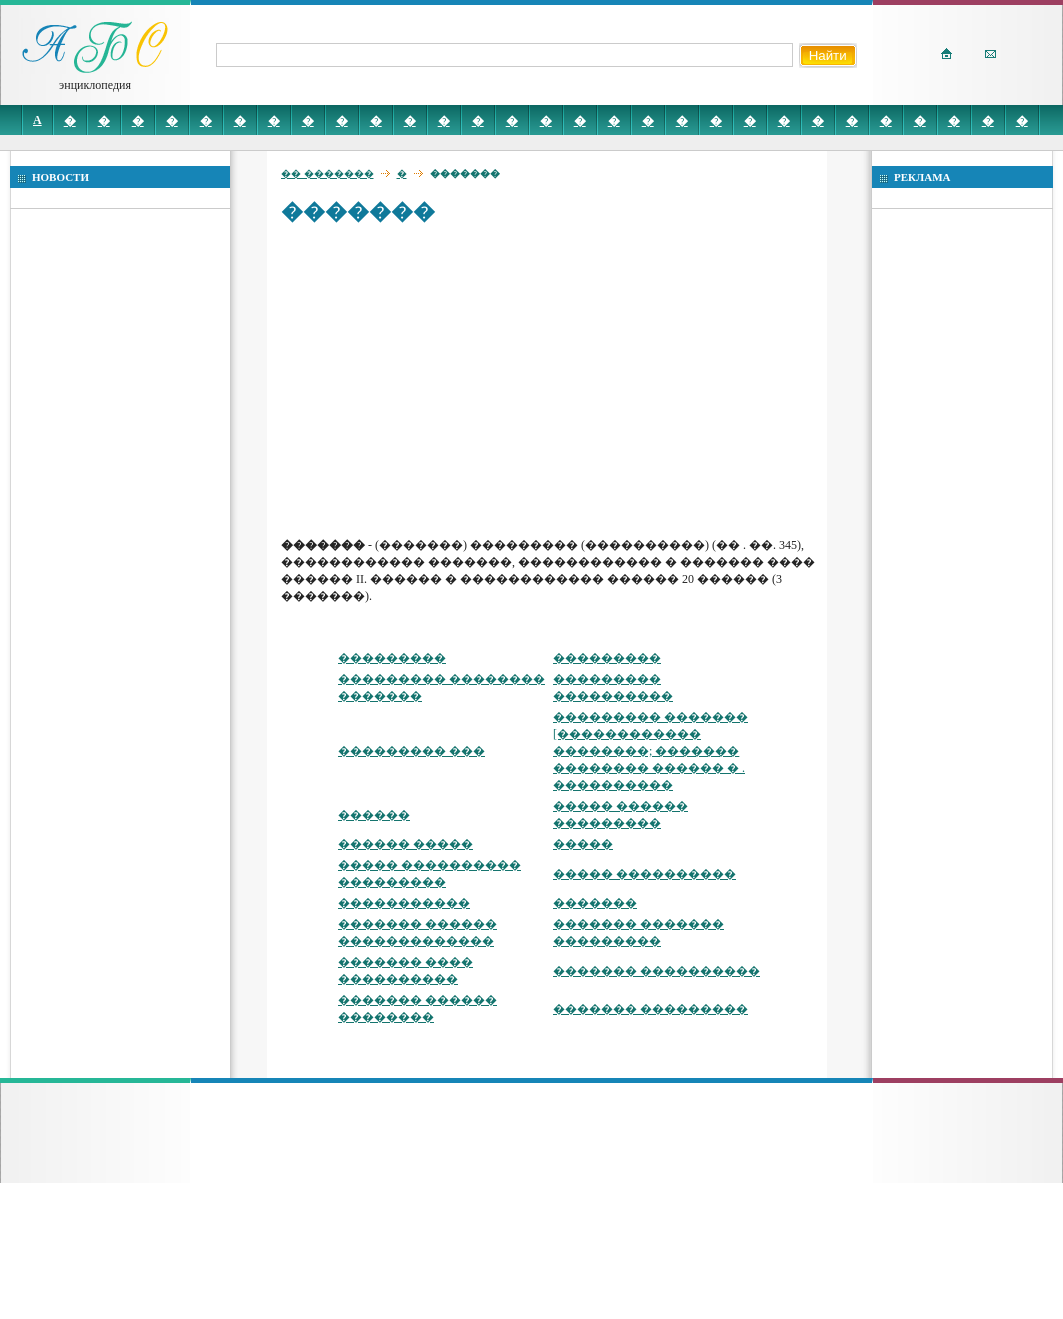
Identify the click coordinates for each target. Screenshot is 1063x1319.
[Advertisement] (469, 380)
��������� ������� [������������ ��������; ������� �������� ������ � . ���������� (650, 751)
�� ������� (327, 173)
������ (374, 815)
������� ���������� (656, 971)
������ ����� (405, 844)
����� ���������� (644, 874)
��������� (392, 658)
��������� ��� (411, 751)
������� (595, 903)
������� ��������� (650, 1009)
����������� (404, 903)
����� (583, 844)
